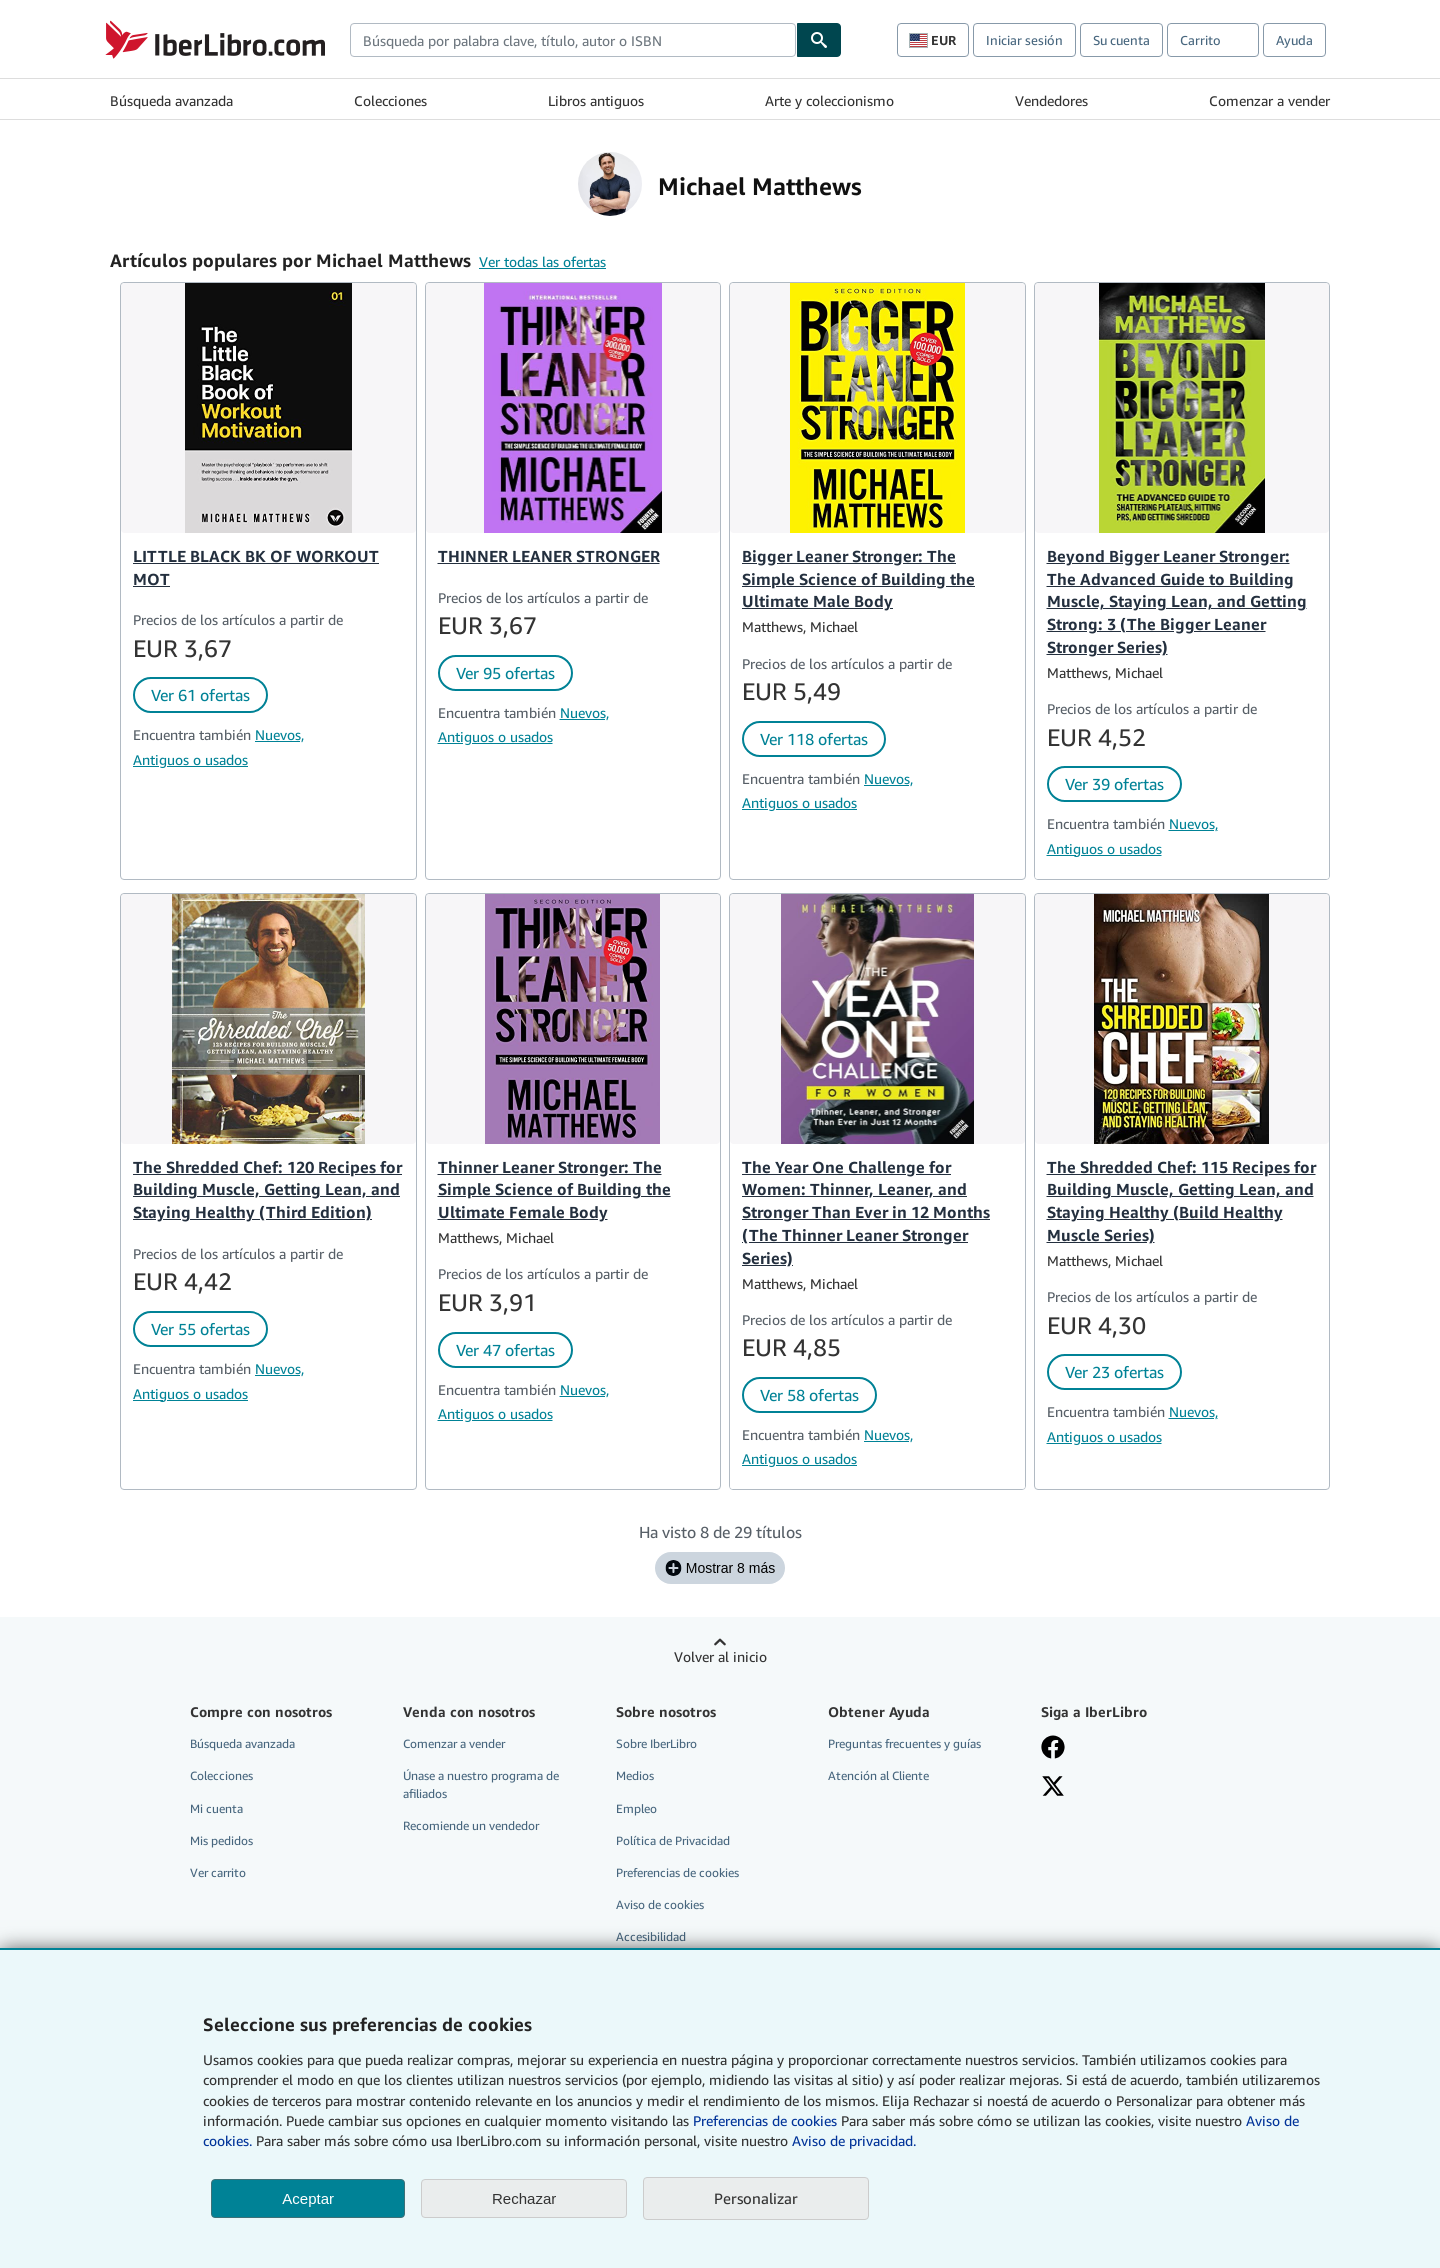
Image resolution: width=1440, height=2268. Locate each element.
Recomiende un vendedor (471, 1825)
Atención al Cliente (878, 1775)
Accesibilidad (651, 1936)
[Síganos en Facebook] (1053, 1747)
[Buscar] (819, 40)
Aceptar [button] (308, 2198)
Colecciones (390, 100)
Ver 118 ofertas (814, 739)
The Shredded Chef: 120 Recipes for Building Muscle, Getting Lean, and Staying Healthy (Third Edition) (267, 1190)
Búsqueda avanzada (171, 100)
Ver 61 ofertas (200, 695)
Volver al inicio (720, 1656)
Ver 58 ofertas (809, 1395)
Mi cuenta (216, 1808)
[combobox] (573, 40)
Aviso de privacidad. (854, 2140)
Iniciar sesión (1024, 40)
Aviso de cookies (660, 1904)
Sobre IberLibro (656, 1743)
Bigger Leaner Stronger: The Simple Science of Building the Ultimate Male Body (858, 579)
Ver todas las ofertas (542, 261)
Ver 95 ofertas (505, 673)
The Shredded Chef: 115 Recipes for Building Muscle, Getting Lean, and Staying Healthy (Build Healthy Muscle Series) (1181, 1201)
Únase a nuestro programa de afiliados (481, 1784)
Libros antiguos (596, 100)
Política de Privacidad (673, 1840)
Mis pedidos (221, 1840)
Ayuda (1294, 40)
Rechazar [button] (524, 2198)
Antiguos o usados (190, 759)
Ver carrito (218, 1872)
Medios (635, 1775)
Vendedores (1051, 100)
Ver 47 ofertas (505, 1350)
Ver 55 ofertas (200, 1329)
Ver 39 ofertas (1114, 784)
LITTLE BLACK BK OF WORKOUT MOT (256, 567)
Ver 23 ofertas (1114, 1372)
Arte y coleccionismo (829, 100)
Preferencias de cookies (765, 2120)
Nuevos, (279, 734)
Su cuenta (1121, 40)
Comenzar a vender (1269, 100)
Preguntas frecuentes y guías (904, 1743)
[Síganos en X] (1053, 1786)
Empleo (636, 1808)
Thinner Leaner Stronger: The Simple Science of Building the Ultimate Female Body (554, 1190)
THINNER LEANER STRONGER (549, 556)
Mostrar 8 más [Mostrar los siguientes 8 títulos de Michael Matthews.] (720, 1568)
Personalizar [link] (756, 2198)
